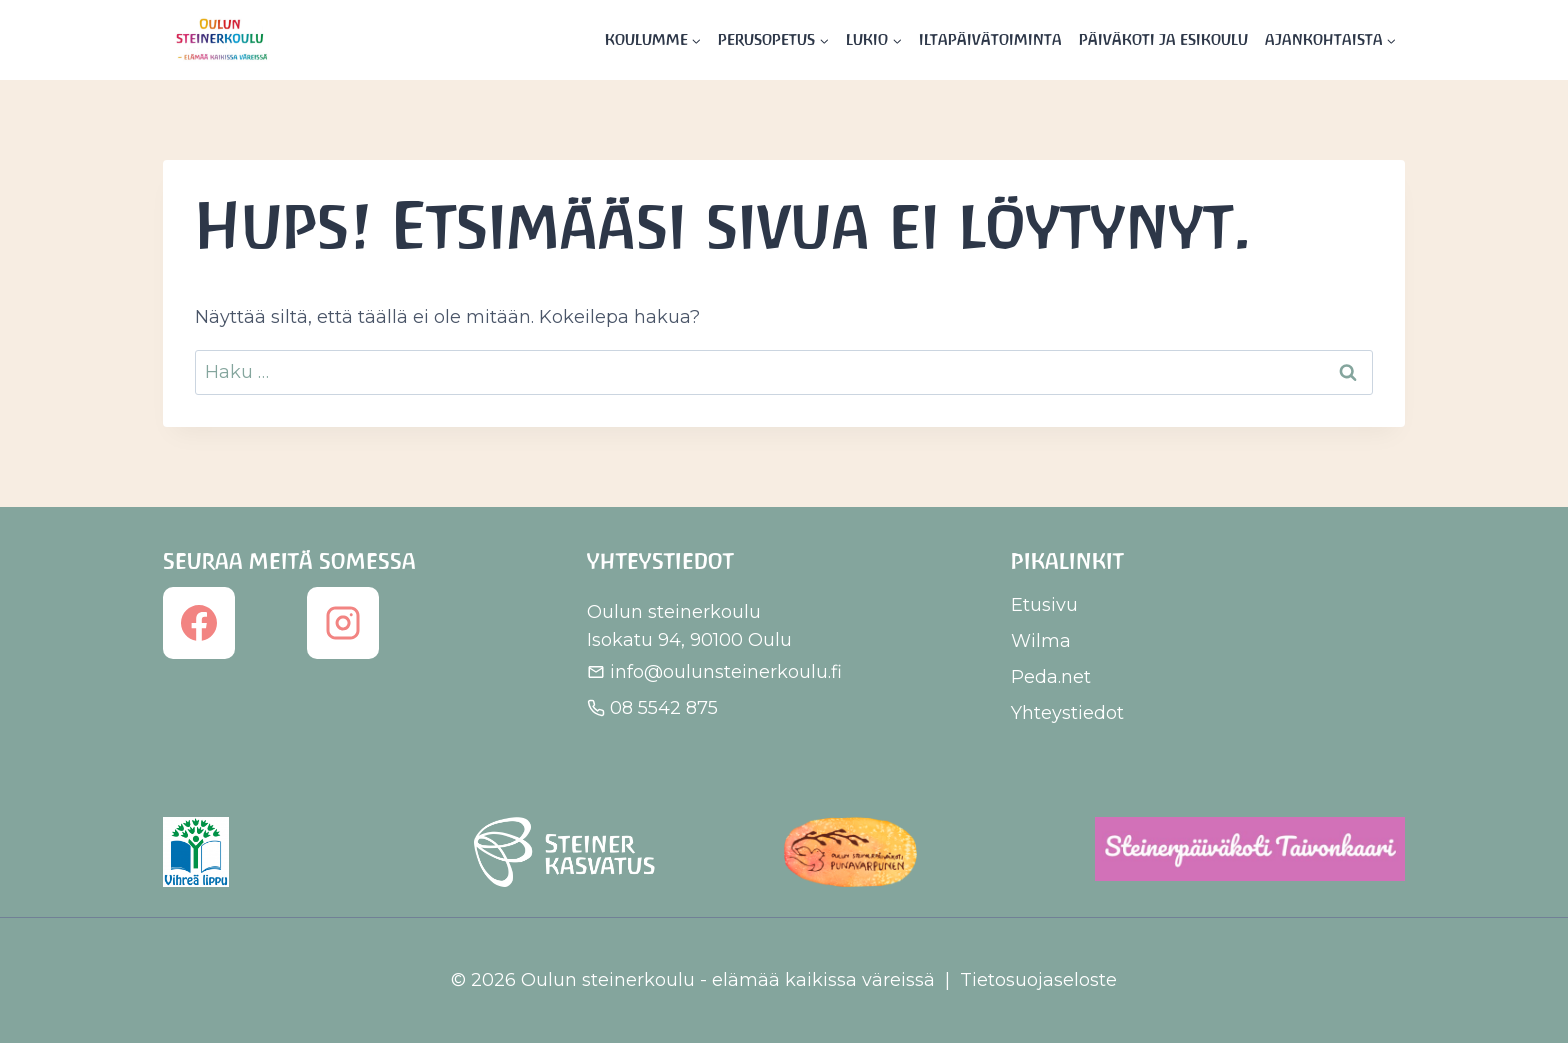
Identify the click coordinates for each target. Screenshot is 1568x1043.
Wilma (1041, 641)
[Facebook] (199, 623)
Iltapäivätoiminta (990, 39)
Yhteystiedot (1067, 713)
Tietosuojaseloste (1038, 980)
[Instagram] (343, 623)
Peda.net (1051, 677)
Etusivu (1044, 605)
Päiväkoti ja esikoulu (1163, 39)
